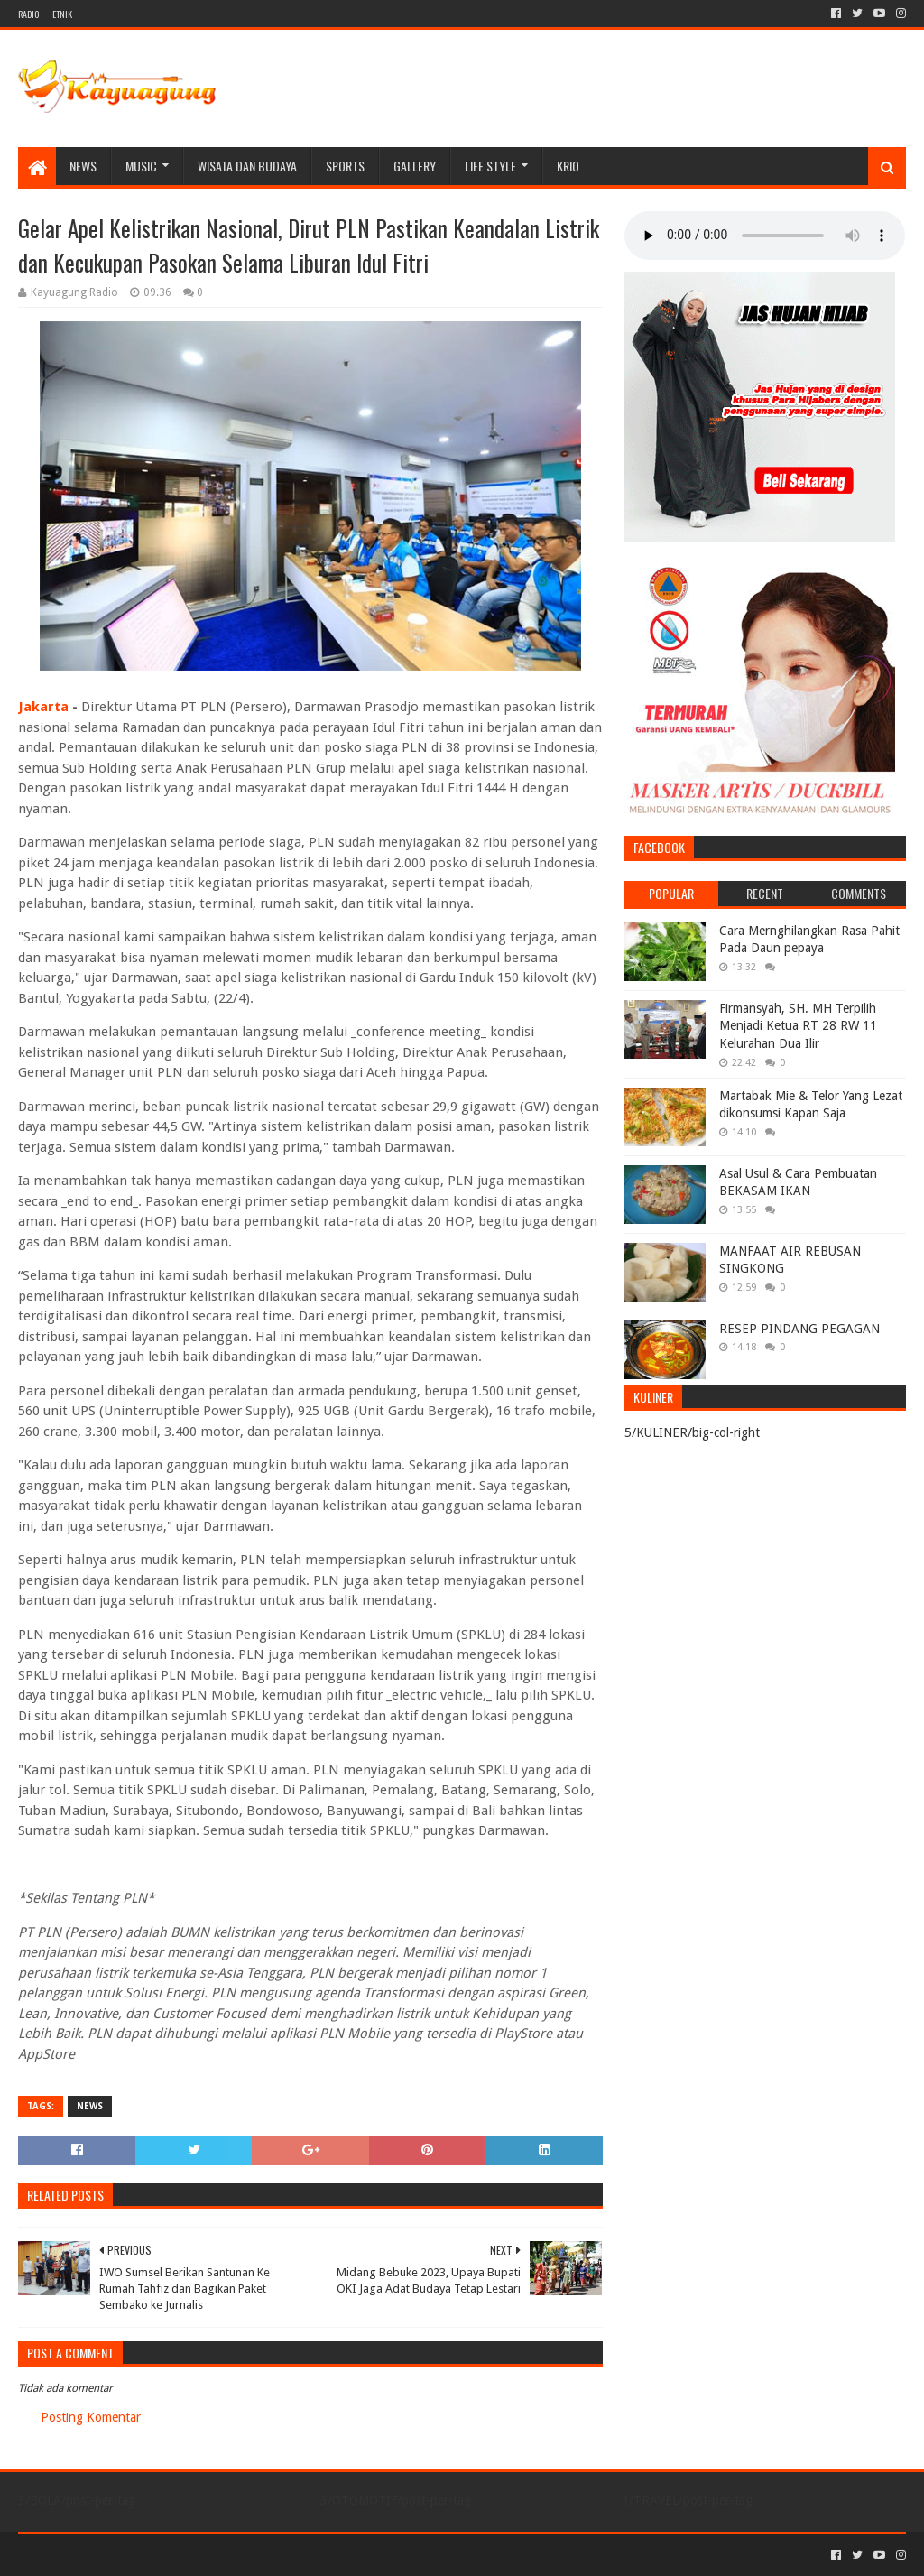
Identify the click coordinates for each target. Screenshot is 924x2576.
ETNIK (62, 14)
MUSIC (141, 165)
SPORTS (345, 165)
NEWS (83, 165)
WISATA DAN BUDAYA (247, 165)
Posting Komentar (91, 2417)
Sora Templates (118, 2555)
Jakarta (43, 707)
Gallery (414, 165)
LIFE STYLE (490, 165)
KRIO (568, 165)
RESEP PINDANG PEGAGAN (799, 1328)
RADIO (28, 14)
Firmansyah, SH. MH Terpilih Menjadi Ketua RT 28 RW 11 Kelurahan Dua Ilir (798, 1026)
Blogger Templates (222, 2555)
